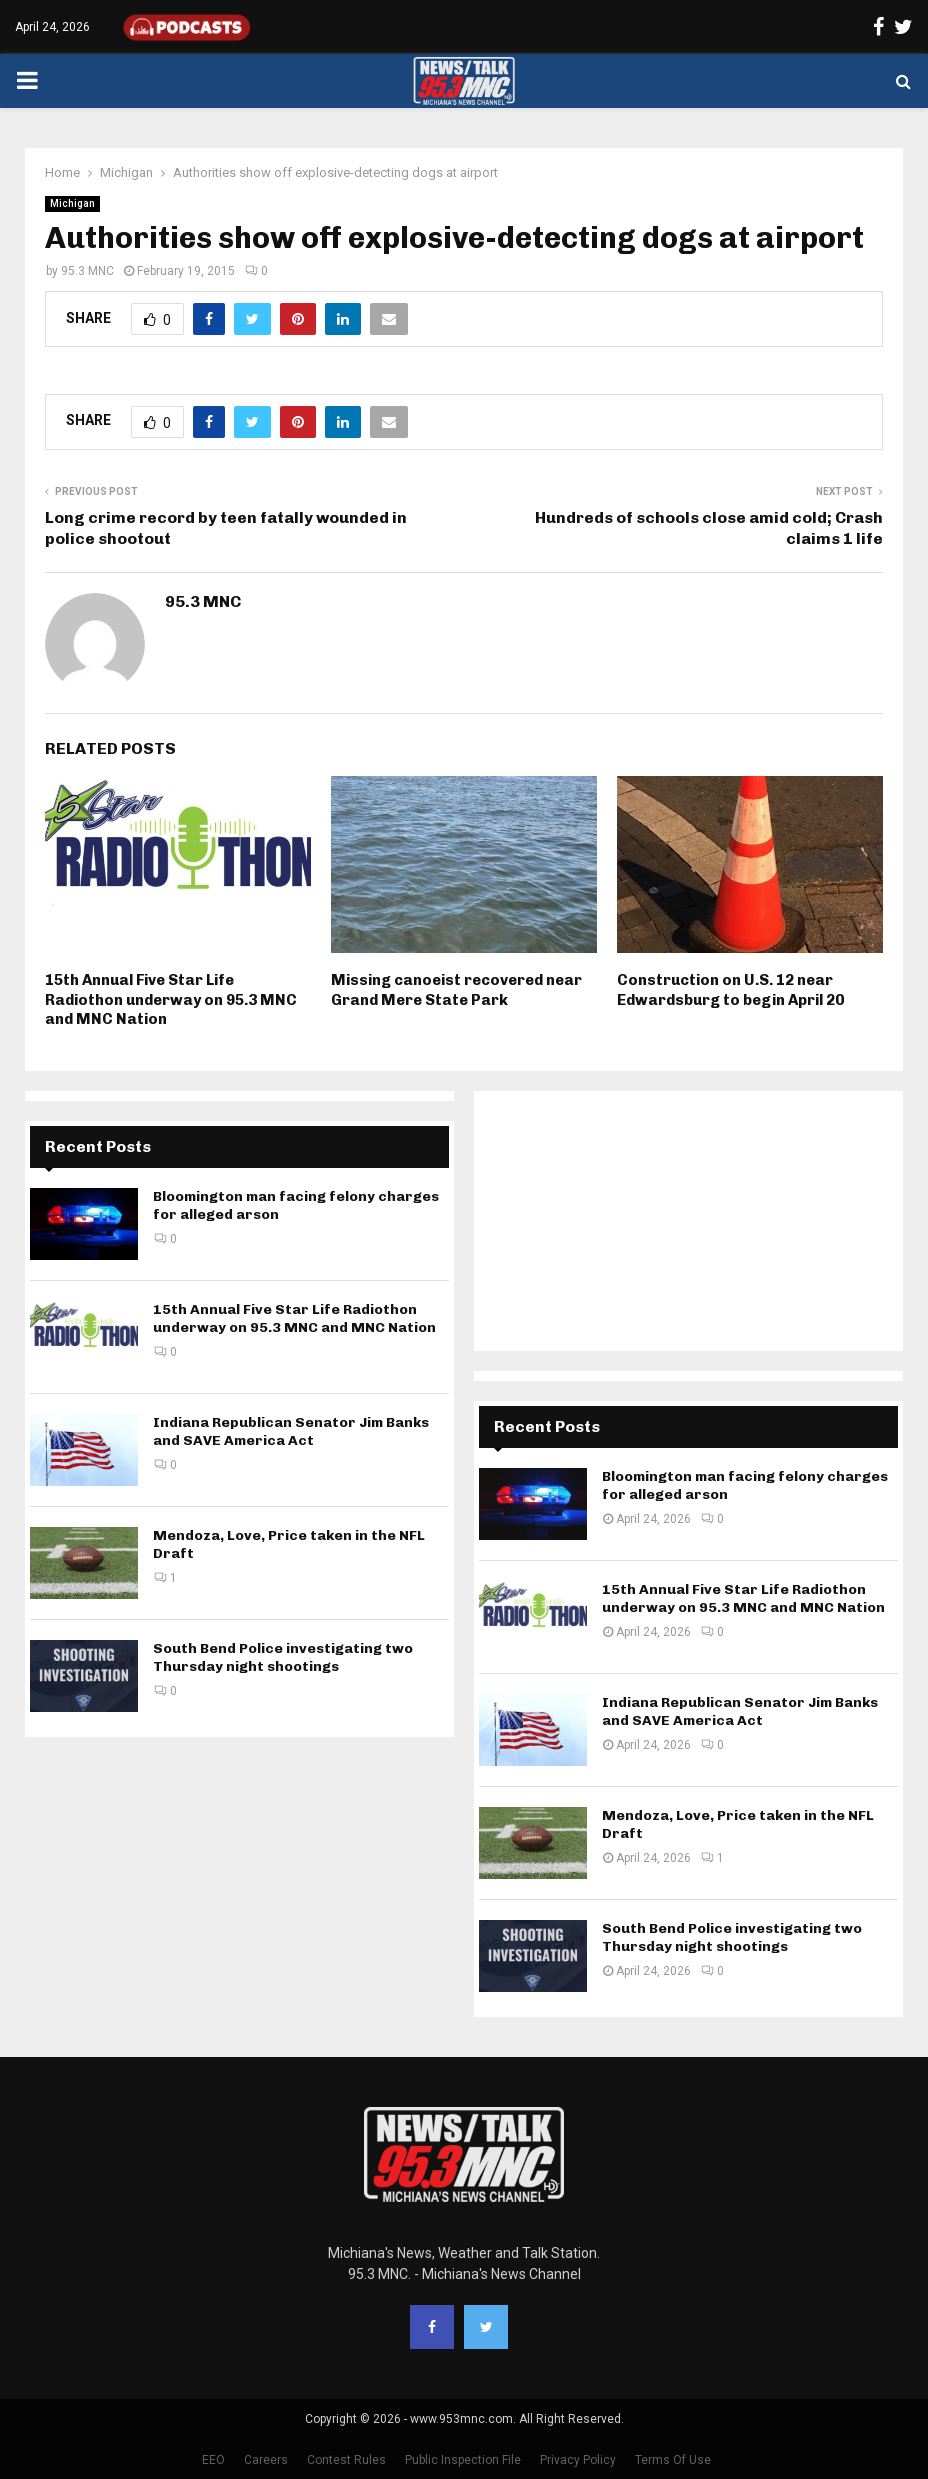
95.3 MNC (87, 271)
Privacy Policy (578, 2460)
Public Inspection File (463, 2460)
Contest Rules (346, 2460)
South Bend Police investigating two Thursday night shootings (283, 1657)
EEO (213, 2460)
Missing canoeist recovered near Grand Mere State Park (456, 990)
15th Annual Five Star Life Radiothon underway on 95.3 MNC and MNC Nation (171, 999)
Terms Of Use (673, 2460)
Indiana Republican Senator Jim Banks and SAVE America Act (291, 1431)
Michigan (72, 203)
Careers (266, 2460)
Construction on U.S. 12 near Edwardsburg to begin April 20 (730, 990)
